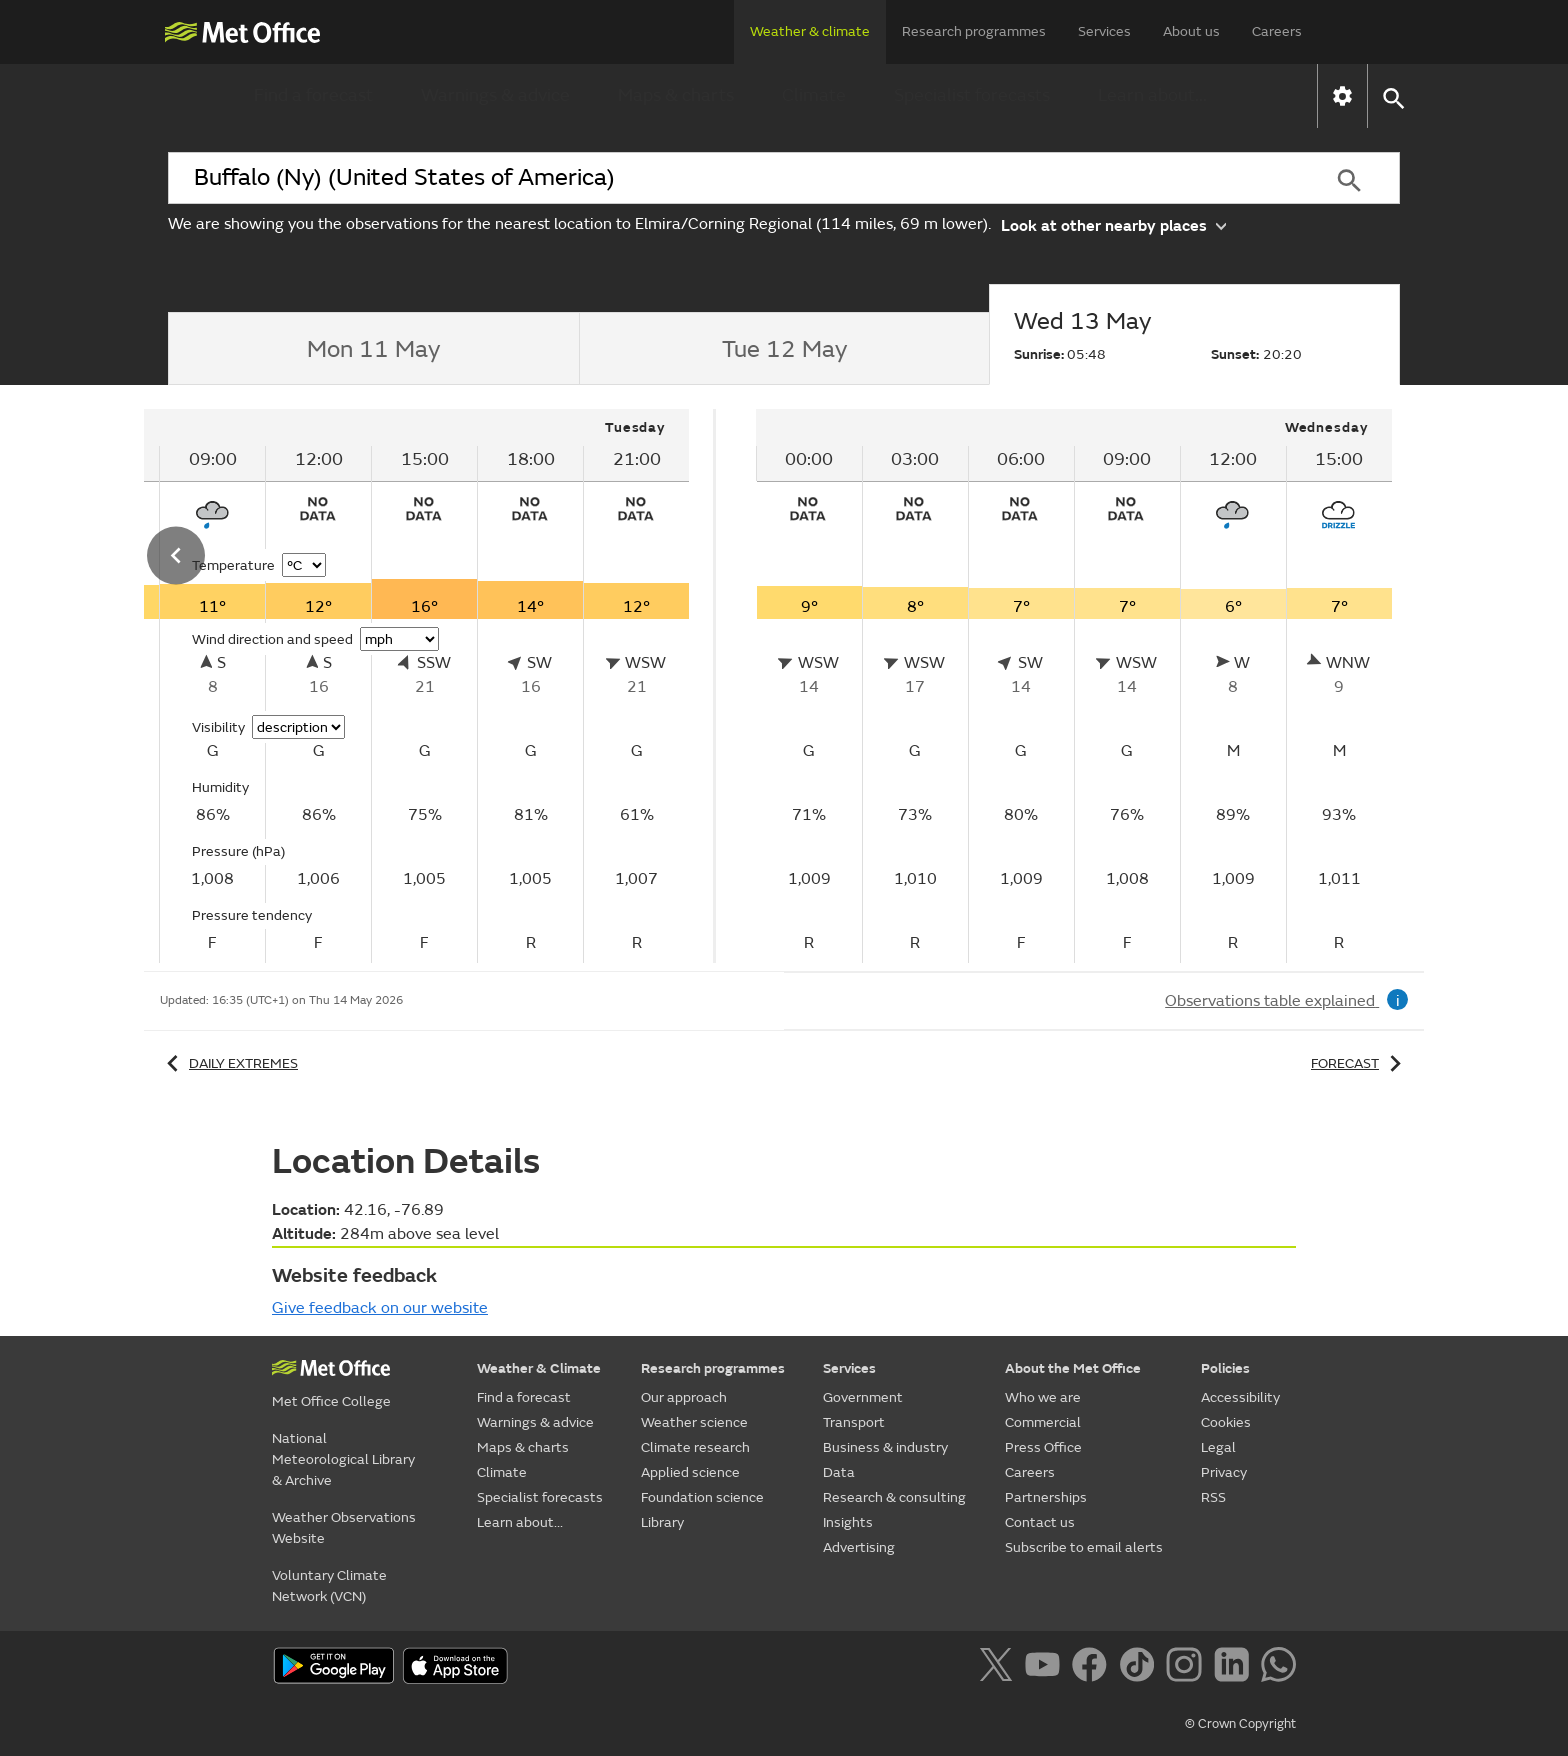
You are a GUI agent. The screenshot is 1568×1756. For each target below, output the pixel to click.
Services (1104, 31)
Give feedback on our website (380, 1308)
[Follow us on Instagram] (1187, 1668)
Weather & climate (810, 31)
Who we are (1043, 1397)
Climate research (695, 1447)
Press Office (1043, 1447)
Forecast (1359, 1063)
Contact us (1040, 1522)
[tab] (373, 349)
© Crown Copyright (1240, 1724)
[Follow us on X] (999, 1668)
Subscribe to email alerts (1084, 1547)
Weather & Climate (539, 1368)
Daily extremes (229, 1063)
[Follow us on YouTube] (1046, 1668)
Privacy (1224, 1472)
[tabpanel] (1074, 686)
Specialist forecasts (972, 95)
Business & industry (885, 1447)
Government (863, 1397)
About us (1191, 31)
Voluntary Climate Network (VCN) (329, 1586)
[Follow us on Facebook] (1093, 1668)
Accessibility (1240, 1397)
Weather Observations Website (344, 1528)
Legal (1218, 1447)
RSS (1213, 1497)
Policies (1225, 1368)
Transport (854, 1422)
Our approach (684, 1397)
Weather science (694, 1422)
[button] (1392, 96)
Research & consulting (894, 1497)
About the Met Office (1073, 1368)
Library (662, 1522)
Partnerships (1046, 1497)
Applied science (690, 1472)
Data (839, 1472)
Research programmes (974, 31)
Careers (1277, 31)
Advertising (859, 1547)
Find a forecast (313, 95)
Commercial (1043, 1422)
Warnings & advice (495, 95)
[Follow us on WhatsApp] (1278, 1668)
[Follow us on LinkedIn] (1235, 1668)
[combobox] (733, 178)
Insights (848, 1522)
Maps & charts (676, 95)
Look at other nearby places (1113, 224)
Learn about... (1152, 95)
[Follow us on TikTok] (1140, 1668)
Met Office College (331, 1401)
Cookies (1226, 1422)
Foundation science (702, 1497)
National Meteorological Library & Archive (343, 1459)
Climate (814, 95)
